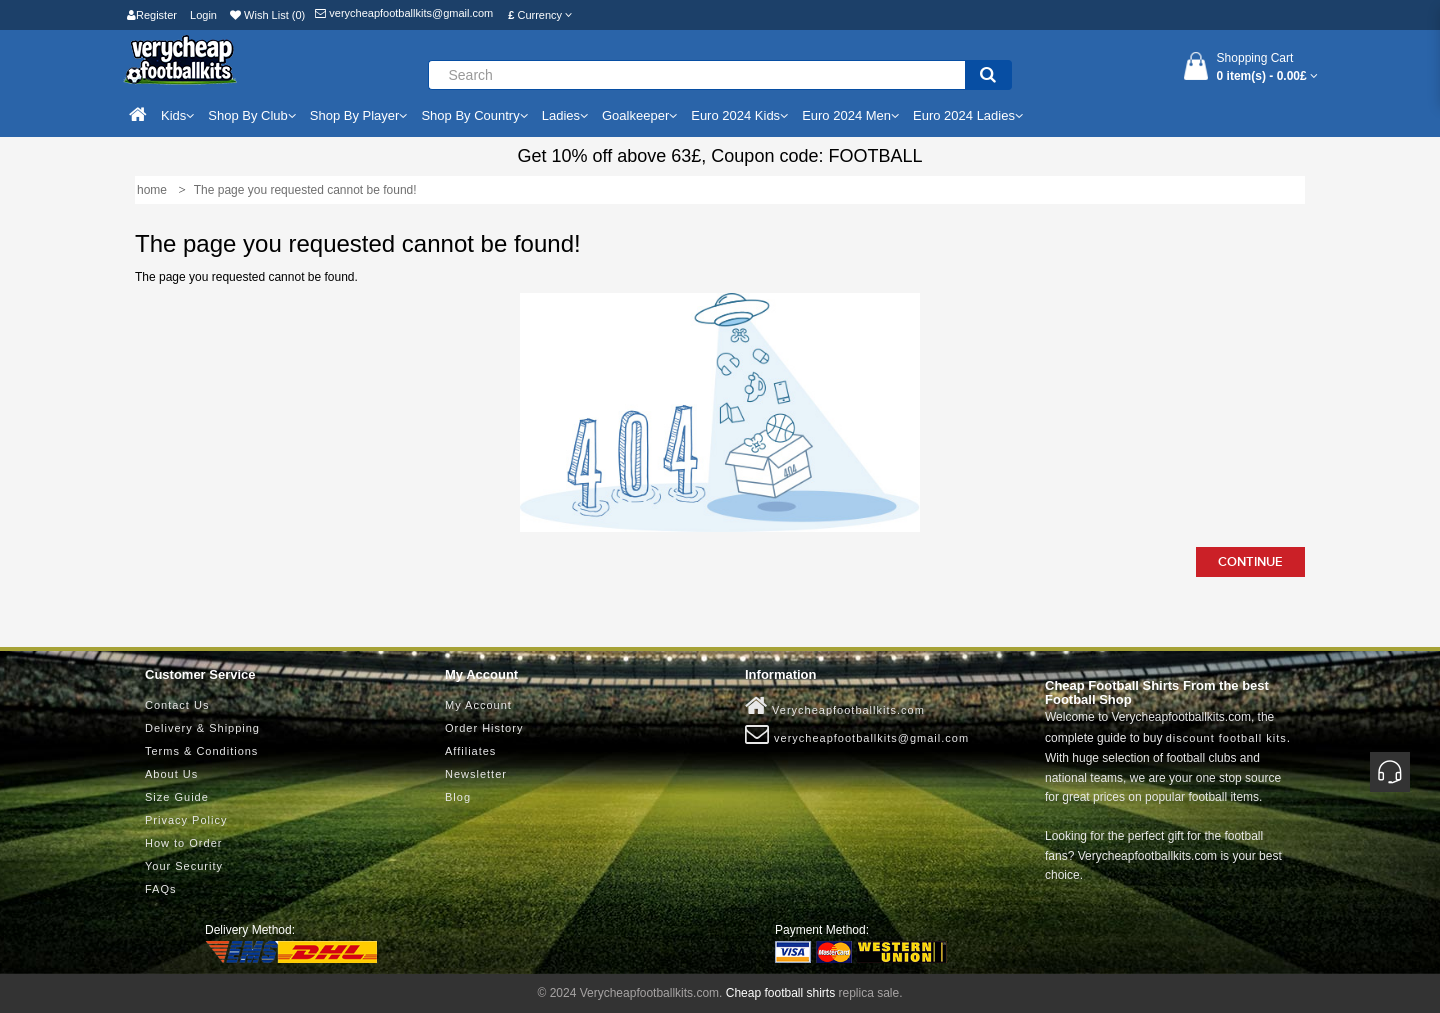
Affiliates (470, 751)
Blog (458, 797)
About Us (171, 774)
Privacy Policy (186, 820)
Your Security (184, 866)
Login (203, 15)
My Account (478, 705)
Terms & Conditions (201, 751)
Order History (484, 728)
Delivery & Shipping (202, 728)
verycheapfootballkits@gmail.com (404, 13)
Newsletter (476, 774)
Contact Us (177, 705)
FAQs (161, 889)
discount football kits (1226, 738)
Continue (1250, 562)
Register (152, 15)
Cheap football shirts (780, 993)
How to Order (183, 843)
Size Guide (177, 797)
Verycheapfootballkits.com (835, 706)
